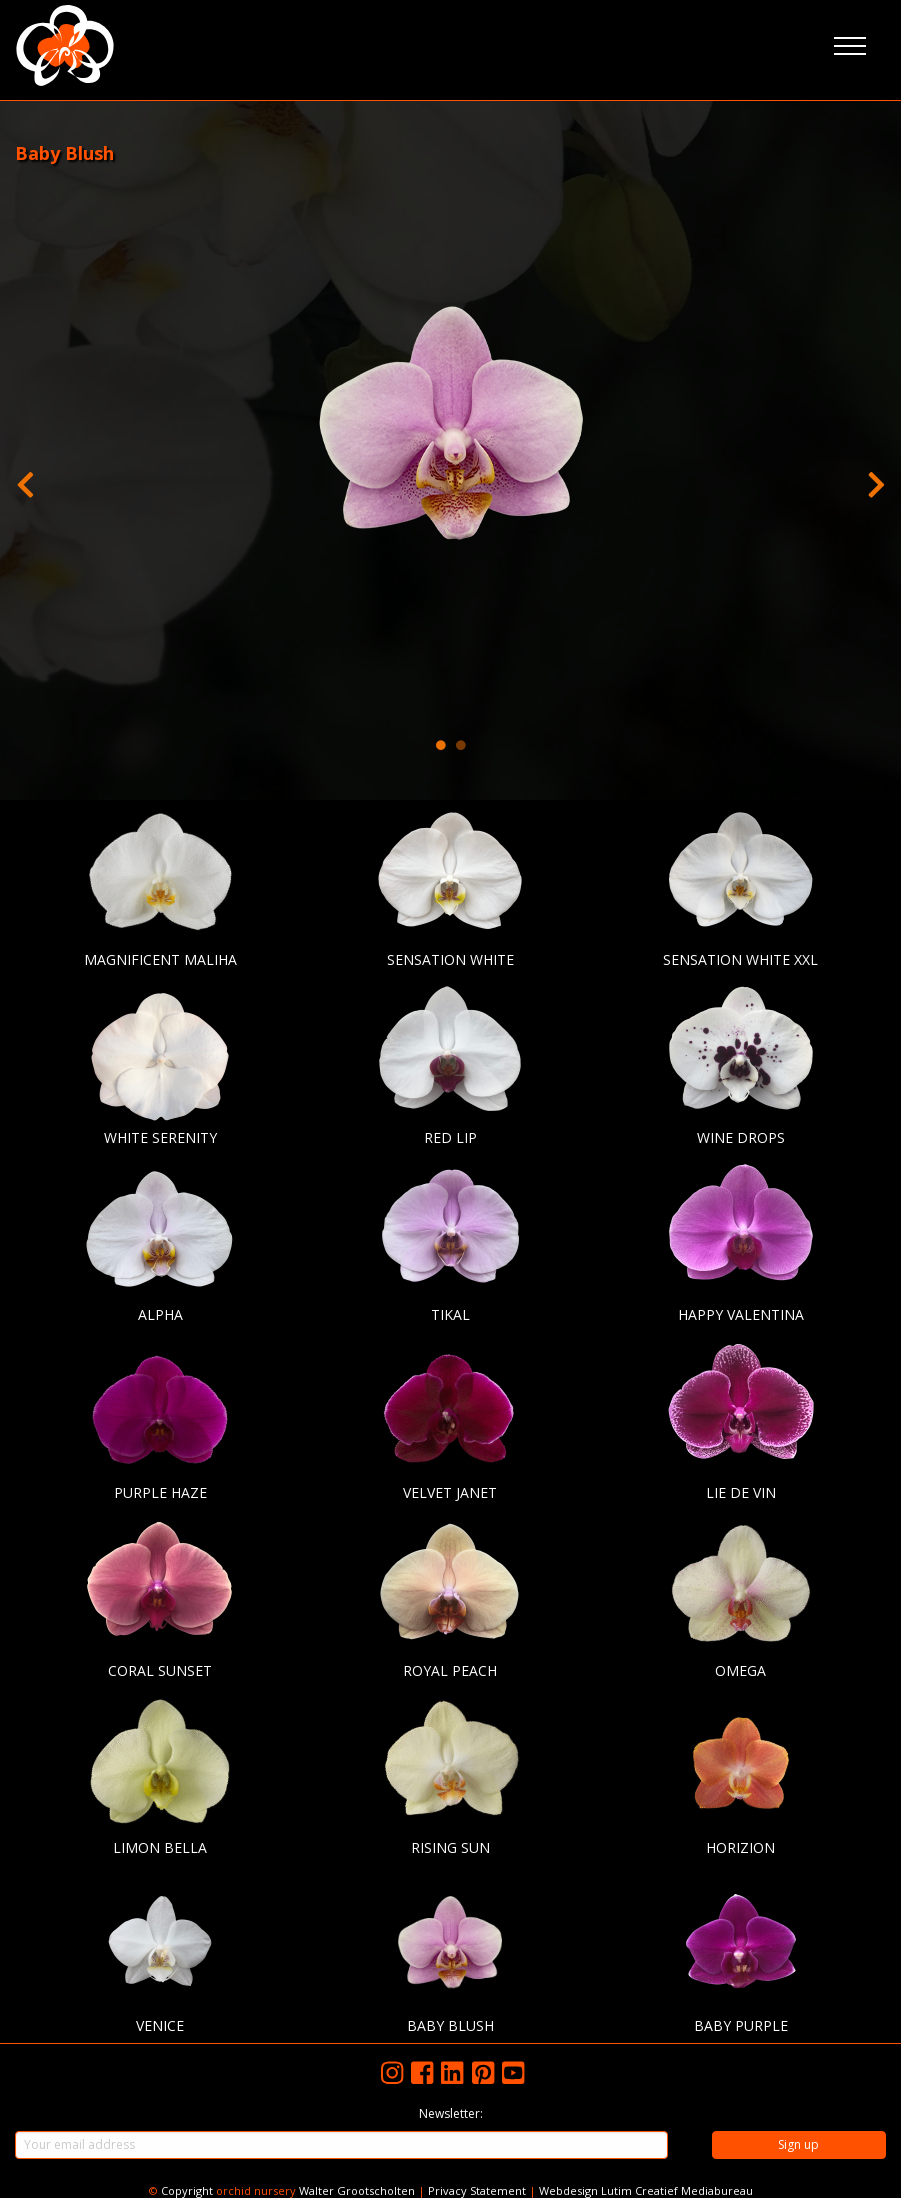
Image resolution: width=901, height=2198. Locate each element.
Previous (25, 480)
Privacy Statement (477, 2190)
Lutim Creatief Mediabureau (677, 2190)
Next (876, 480)
